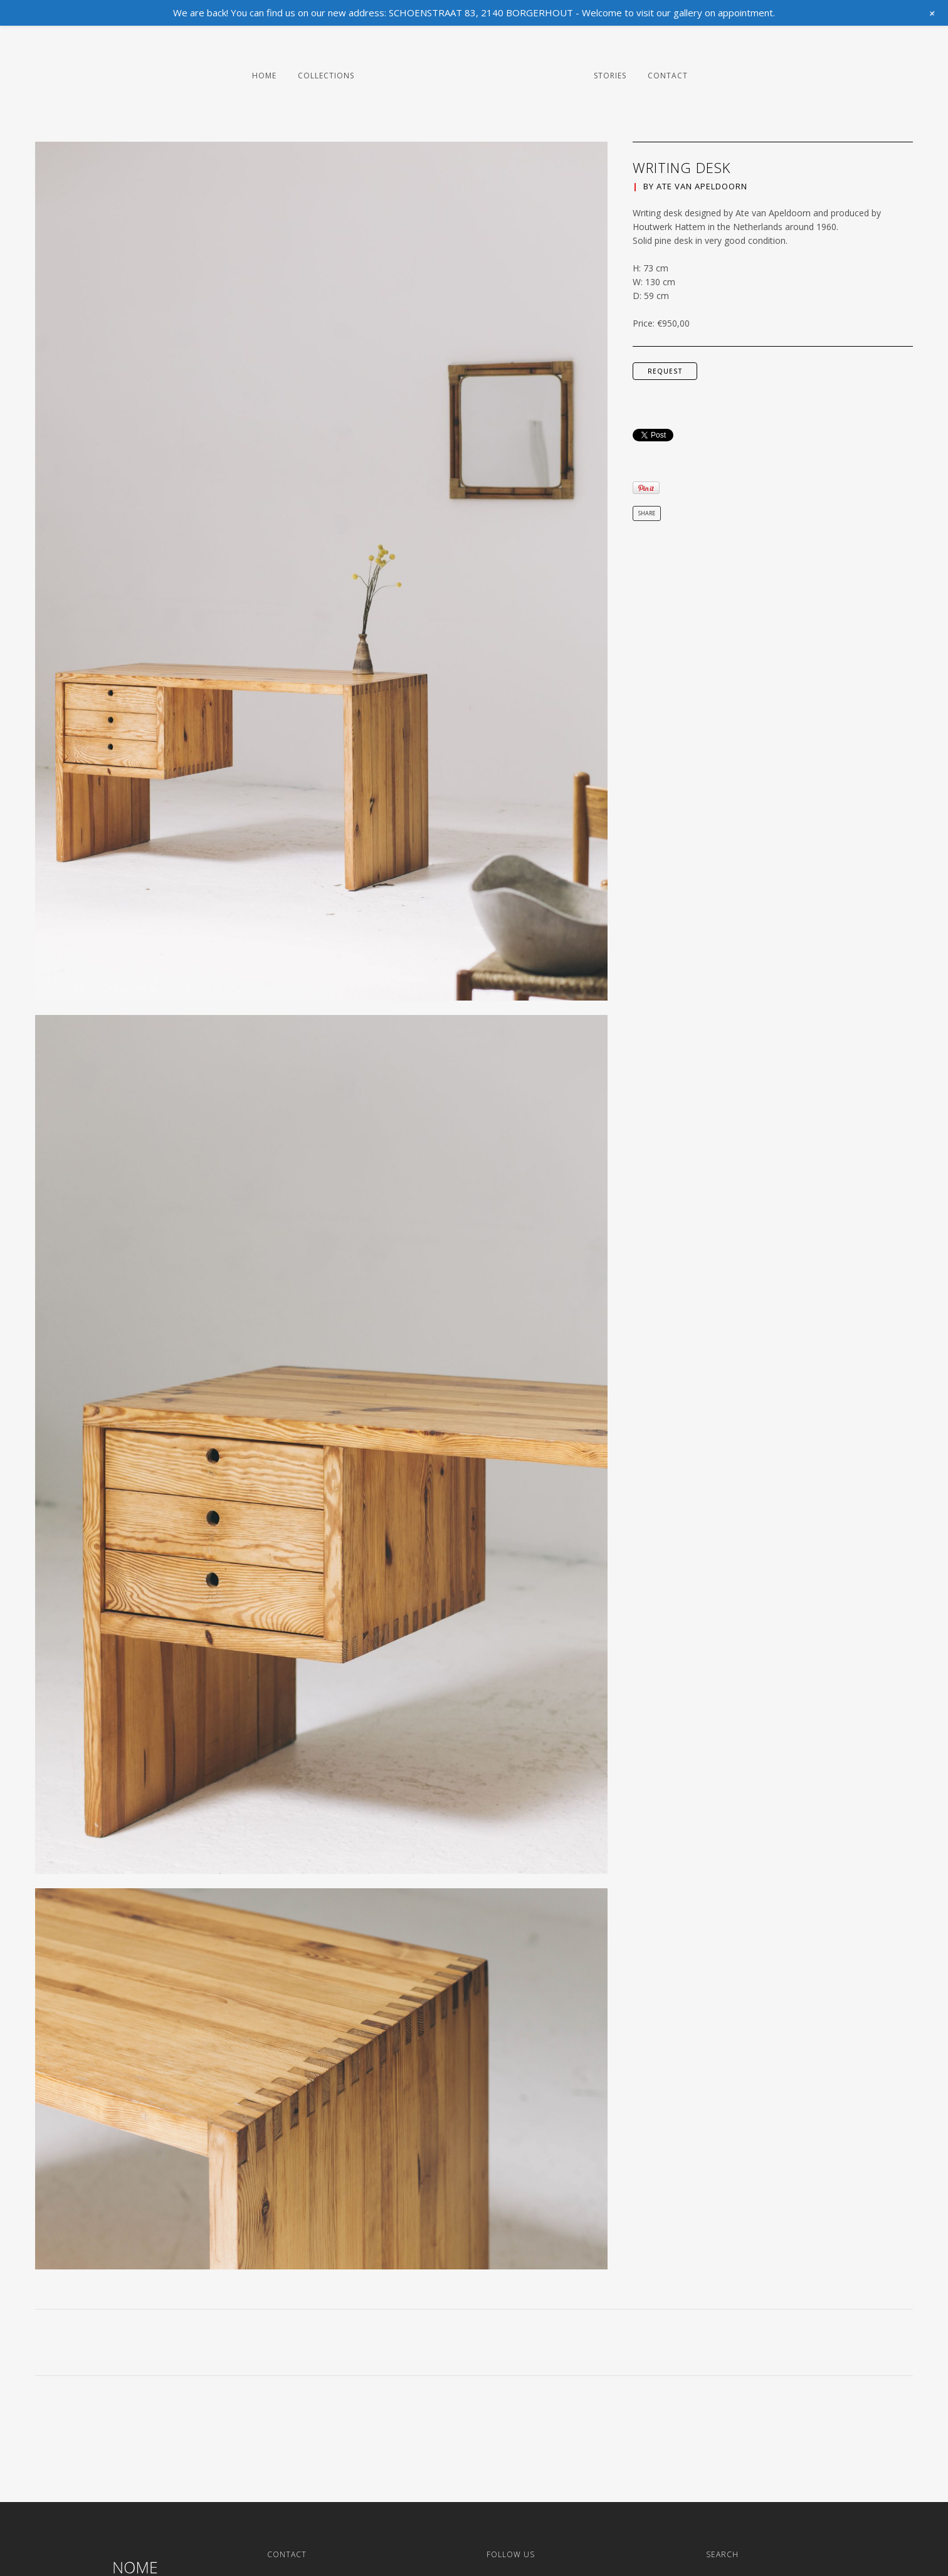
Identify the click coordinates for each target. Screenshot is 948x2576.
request (665, 371)
